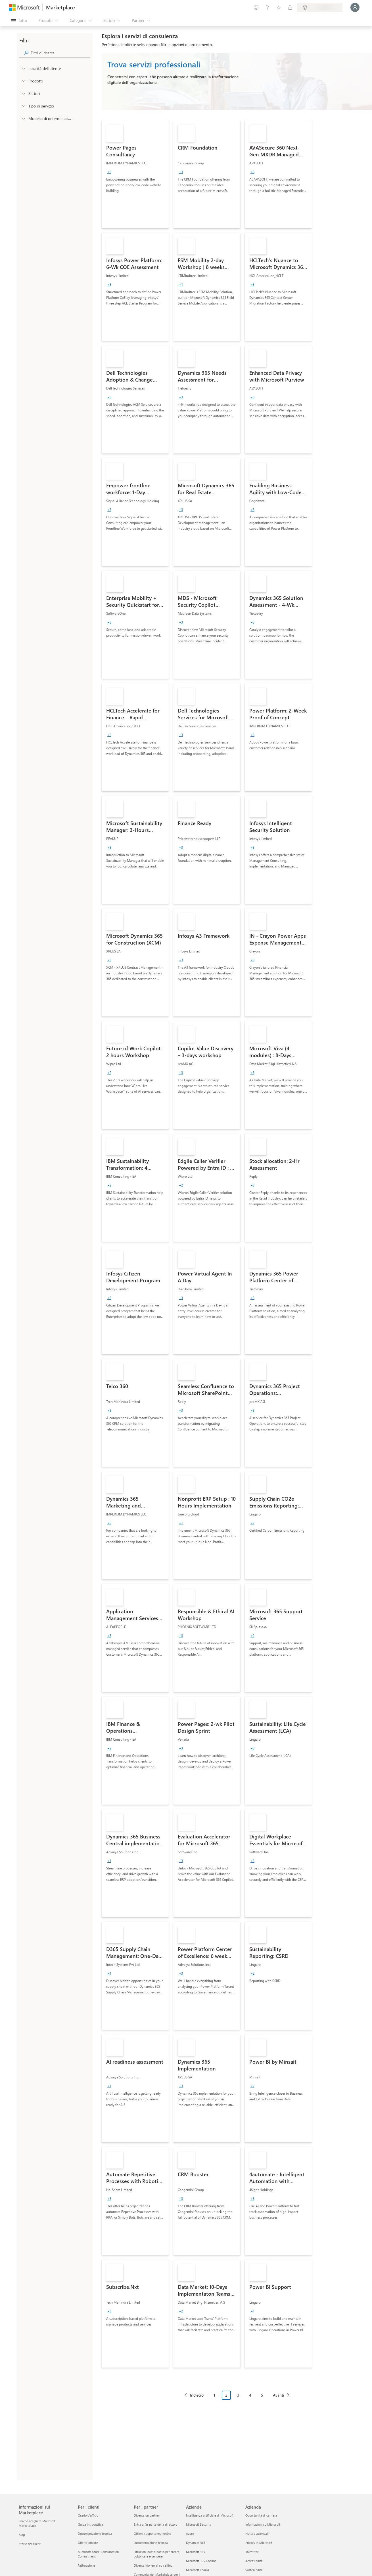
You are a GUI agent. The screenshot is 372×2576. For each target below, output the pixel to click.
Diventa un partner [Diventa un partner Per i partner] (147, 2515)
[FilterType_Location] (23, 68)
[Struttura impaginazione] (237, 2399)
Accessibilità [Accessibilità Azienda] (254, 2561)
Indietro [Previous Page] (197, 2395)
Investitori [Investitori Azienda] (252, 2552)
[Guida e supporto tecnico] (267, 7)
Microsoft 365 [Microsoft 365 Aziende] (195, 2552)
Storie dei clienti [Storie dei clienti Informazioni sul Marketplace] (30, 2544)
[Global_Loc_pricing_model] (23, 118)
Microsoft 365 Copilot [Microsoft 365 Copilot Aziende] (201, 2561)
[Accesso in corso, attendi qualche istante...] (355, 7)
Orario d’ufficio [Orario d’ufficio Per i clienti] (88, 2515)
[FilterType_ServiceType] (23, 106)
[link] (135, 174)
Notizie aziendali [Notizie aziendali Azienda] (257, 2533)
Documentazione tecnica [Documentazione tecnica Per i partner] (151, 2542)
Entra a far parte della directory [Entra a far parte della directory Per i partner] (155, 2524)
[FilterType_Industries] (23, 93)
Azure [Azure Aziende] (190, 2533)
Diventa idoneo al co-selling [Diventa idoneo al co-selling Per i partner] (153, 2565)
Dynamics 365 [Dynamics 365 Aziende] (195, 2542)
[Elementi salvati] (278, 7)
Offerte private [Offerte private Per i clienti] (88, 2542)
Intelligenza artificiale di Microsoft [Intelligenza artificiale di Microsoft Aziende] (209, 2515)
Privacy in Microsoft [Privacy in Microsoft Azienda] (258, 2542)
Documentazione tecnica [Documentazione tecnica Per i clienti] (95, 2533)
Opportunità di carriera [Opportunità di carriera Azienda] (261, 2515)
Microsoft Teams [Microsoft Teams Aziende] (197, 2570)
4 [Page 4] (250, 2395)
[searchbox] (60, 53)
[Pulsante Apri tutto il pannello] (19, 20)
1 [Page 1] (214, 2395)
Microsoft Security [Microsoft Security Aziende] (198, 2524)
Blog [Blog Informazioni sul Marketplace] (22, 2534)
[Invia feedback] (256, 7)
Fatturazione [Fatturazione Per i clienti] (86, 2565)
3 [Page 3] (238, 2395)
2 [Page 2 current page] (226, 2395)
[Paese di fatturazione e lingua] (319, 7)
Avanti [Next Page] (278, 2395)
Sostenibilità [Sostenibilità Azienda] (254, 2570)
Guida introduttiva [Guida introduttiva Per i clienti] (90, 2524)
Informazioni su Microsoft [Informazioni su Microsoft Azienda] (262, 2524)
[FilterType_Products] (23, 81)
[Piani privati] (290, 7)
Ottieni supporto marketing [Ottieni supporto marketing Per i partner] (152, 2533)
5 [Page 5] (262, 2395)
